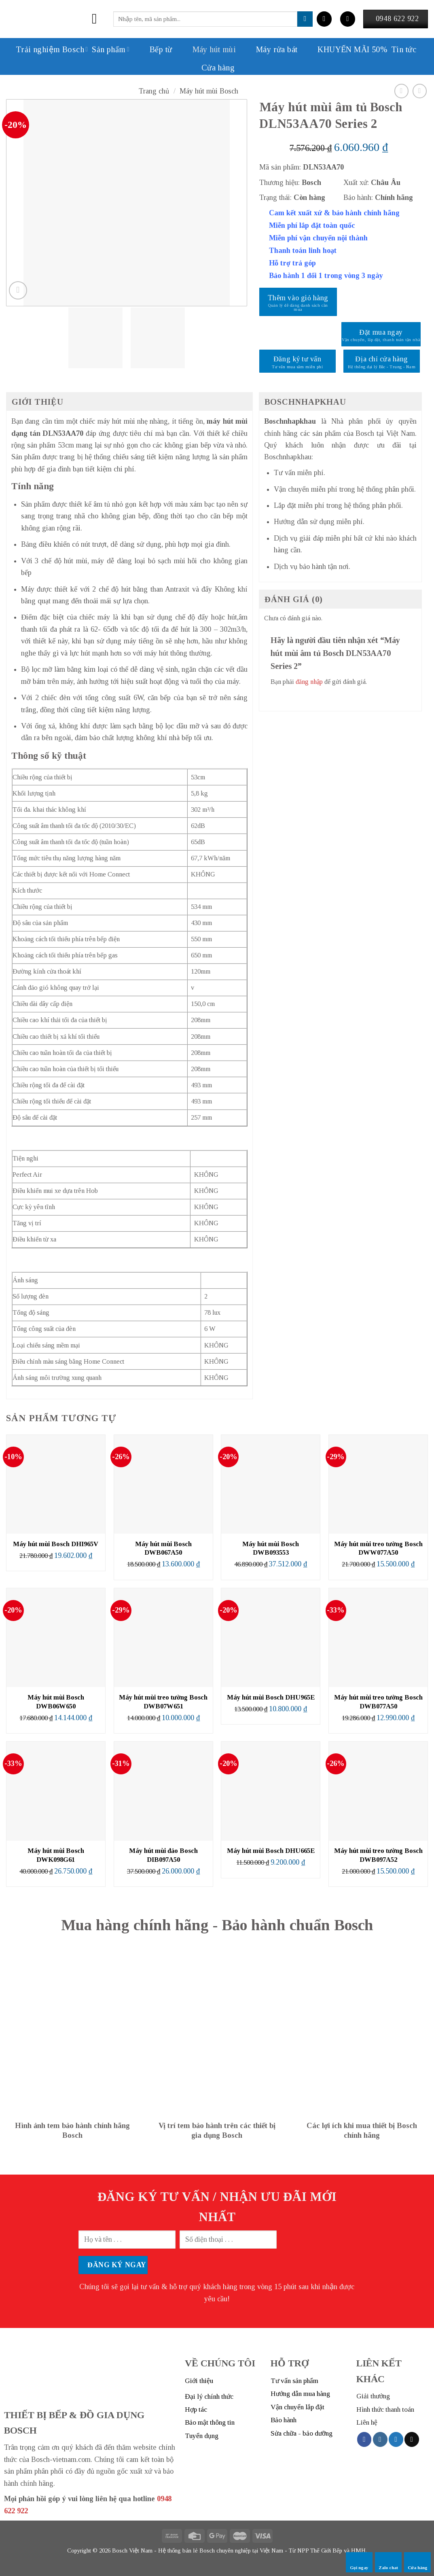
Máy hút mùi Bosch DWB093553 (270, 1548)
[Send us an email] (411, 2439)
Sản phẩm (110, 49)
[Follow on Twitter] (396, 2439)
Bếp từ (152, 49)
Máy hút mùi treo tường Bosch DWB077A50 (378, 1701)
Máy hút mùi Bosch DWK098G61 (56, 1855)
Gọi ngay (359, 2562)
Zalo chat (388, 2562)
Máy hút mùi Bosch (209, 91)
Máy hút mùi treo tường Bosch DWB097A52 (378, 1855)
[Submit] (305, 19)
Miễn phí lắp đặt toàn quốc (312, 225)
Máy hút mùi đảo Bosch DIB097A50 (163, 1855)
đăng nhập (309, 681)
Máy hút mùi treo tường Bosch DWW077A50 (378, 1548)
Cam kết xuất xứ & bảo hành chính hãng (334, 213)
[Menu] (99, 19)
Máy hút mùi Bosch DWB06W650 (56, 1701)
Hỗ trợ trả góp (292, 263)
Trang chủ (154, 91)
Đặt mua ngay (380, 332)
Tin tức (403, 49)
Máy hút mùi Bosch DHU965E (271, 1697)
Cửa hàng (418, 2562)
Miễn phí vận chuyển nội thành (318, 238)
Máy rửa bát (268, 49)
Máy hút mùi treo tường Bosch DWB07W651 (163, 1701)
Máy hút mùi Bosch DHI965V (55, 1544)
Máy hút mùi (206, 49)
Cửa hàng (218, 67)
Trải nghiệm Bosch (52, 49)
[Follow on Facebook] (364, 2439)
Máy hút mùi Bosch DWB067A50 (163, 1548)
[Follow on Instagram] (380, 2439)
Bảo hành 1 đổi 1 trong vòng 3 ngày (326, 276)
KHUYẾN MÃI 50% (344, 49)
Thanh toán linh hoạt (303, 250)
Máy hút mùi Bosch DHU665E (271, 1851)
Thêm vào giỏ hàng (298, 298)
